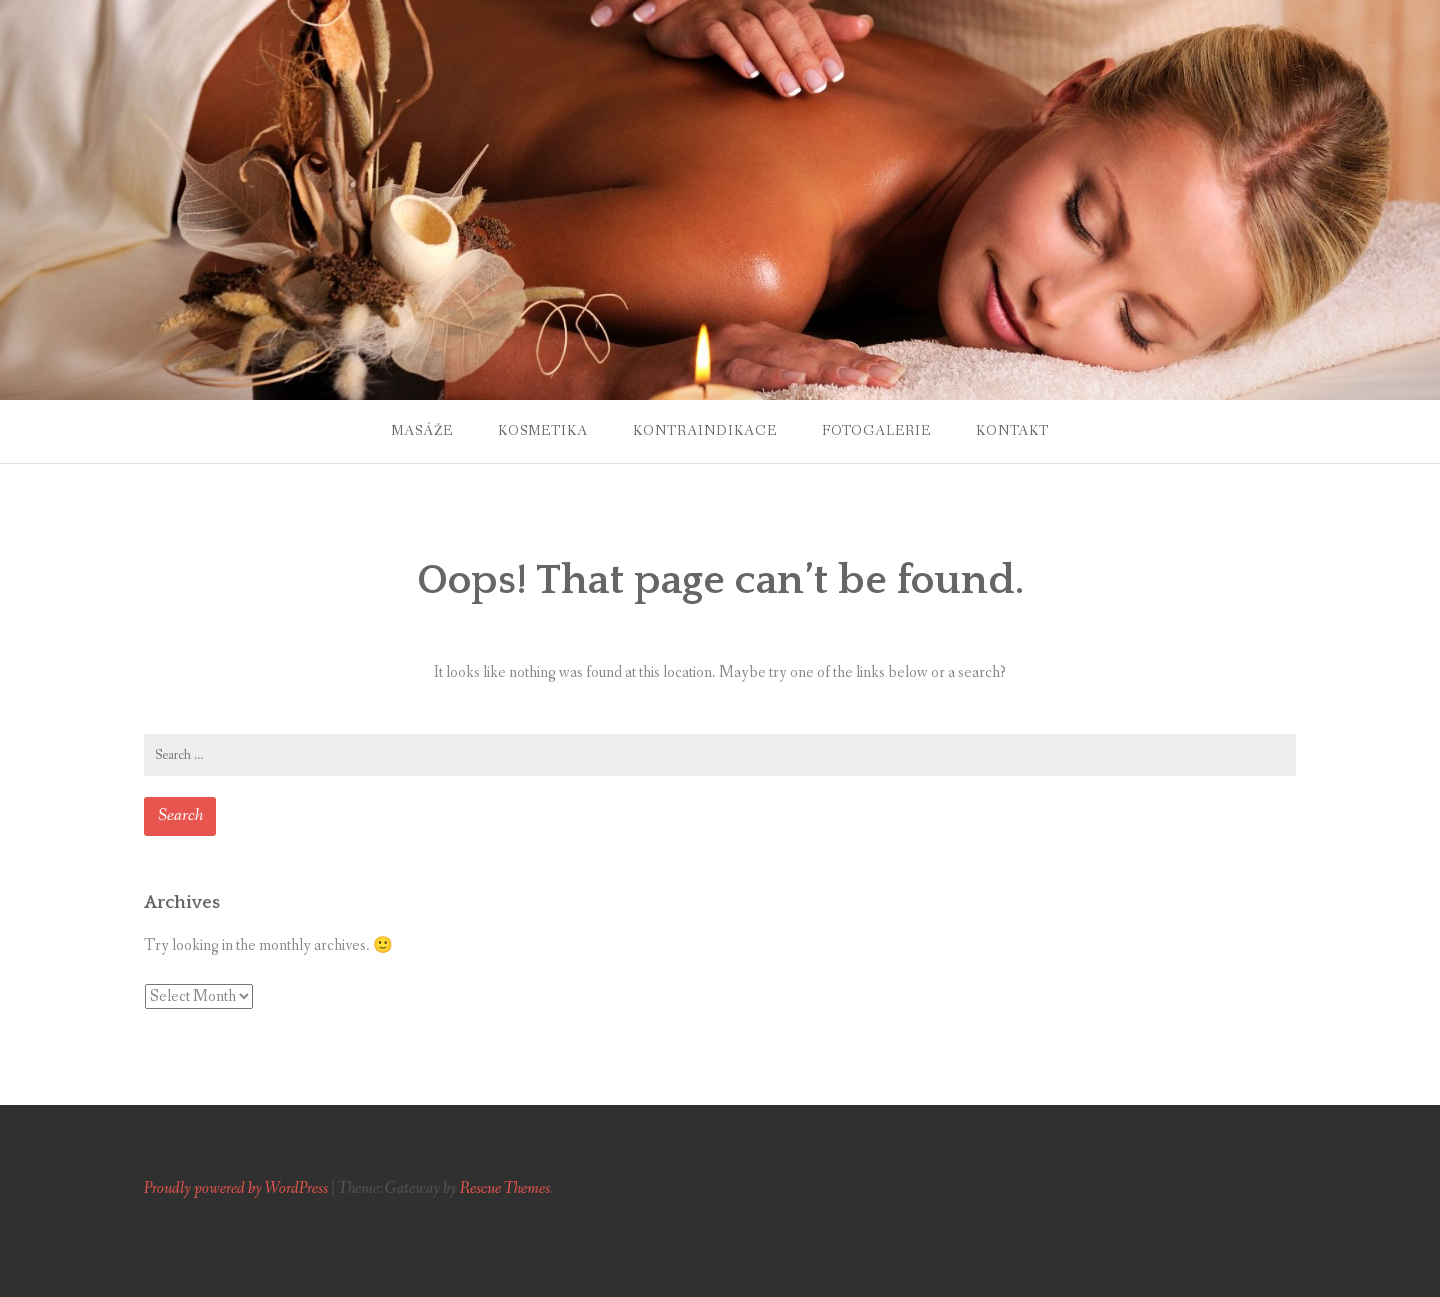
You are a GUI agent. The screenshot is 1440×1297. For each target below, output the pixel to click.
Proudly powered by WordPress (236, 1188)
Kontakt (1012, 431)
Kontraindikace (705, 431)
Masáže (422, 431)
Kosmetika (543, 431)
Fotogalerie (876, 431)
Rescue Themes (505, 1188)
